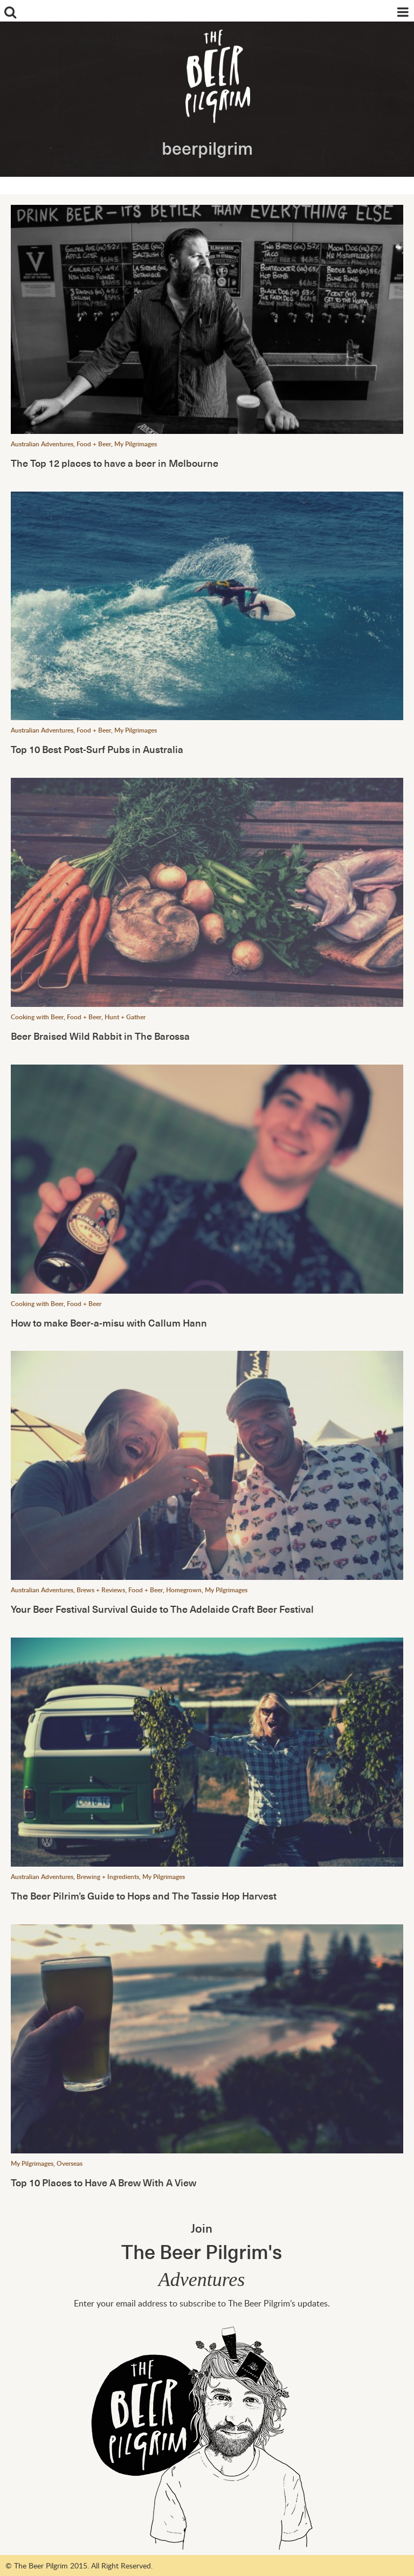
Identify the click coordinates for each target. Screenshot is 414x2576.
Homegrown (184, 1589)
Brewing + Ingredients (108, 1876)
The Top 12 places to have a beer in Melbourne (114, 462)
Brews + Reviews (101, 1589)
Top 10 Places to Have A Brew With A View (103, 2182)
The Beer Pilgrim (215, 81)
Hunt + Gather (125, 1016)
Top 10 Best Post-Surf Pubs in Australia (97, 749)
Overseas (69, 2163)
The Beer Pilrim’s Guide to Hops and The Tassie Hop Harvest (144, 1895)
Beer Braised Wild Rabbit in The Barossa (100, 1035)
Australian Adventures (42, 443)
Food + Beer (94, 443)
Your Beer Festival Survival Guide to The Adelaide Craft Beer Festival (162, 1608)
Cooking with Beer (37, 1016)
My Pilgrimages (135, 443)
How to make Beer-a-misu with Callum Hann (109, 1322)
